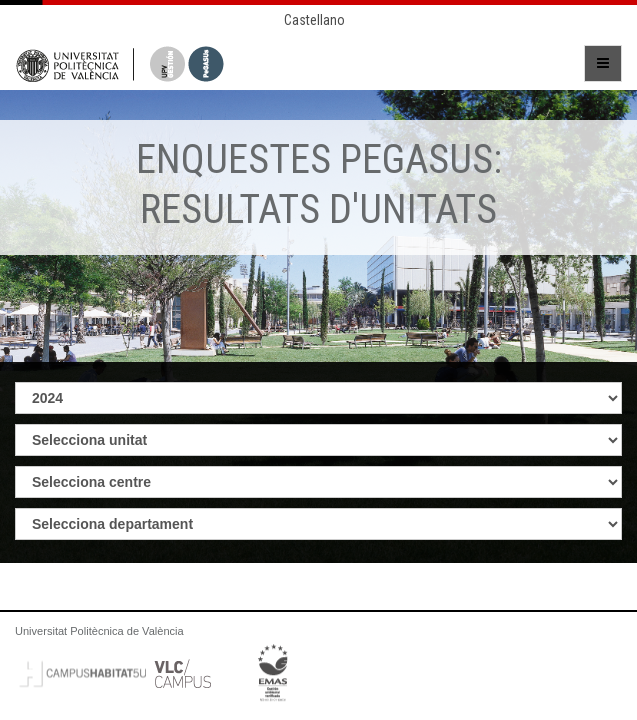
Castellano (314, 20)
